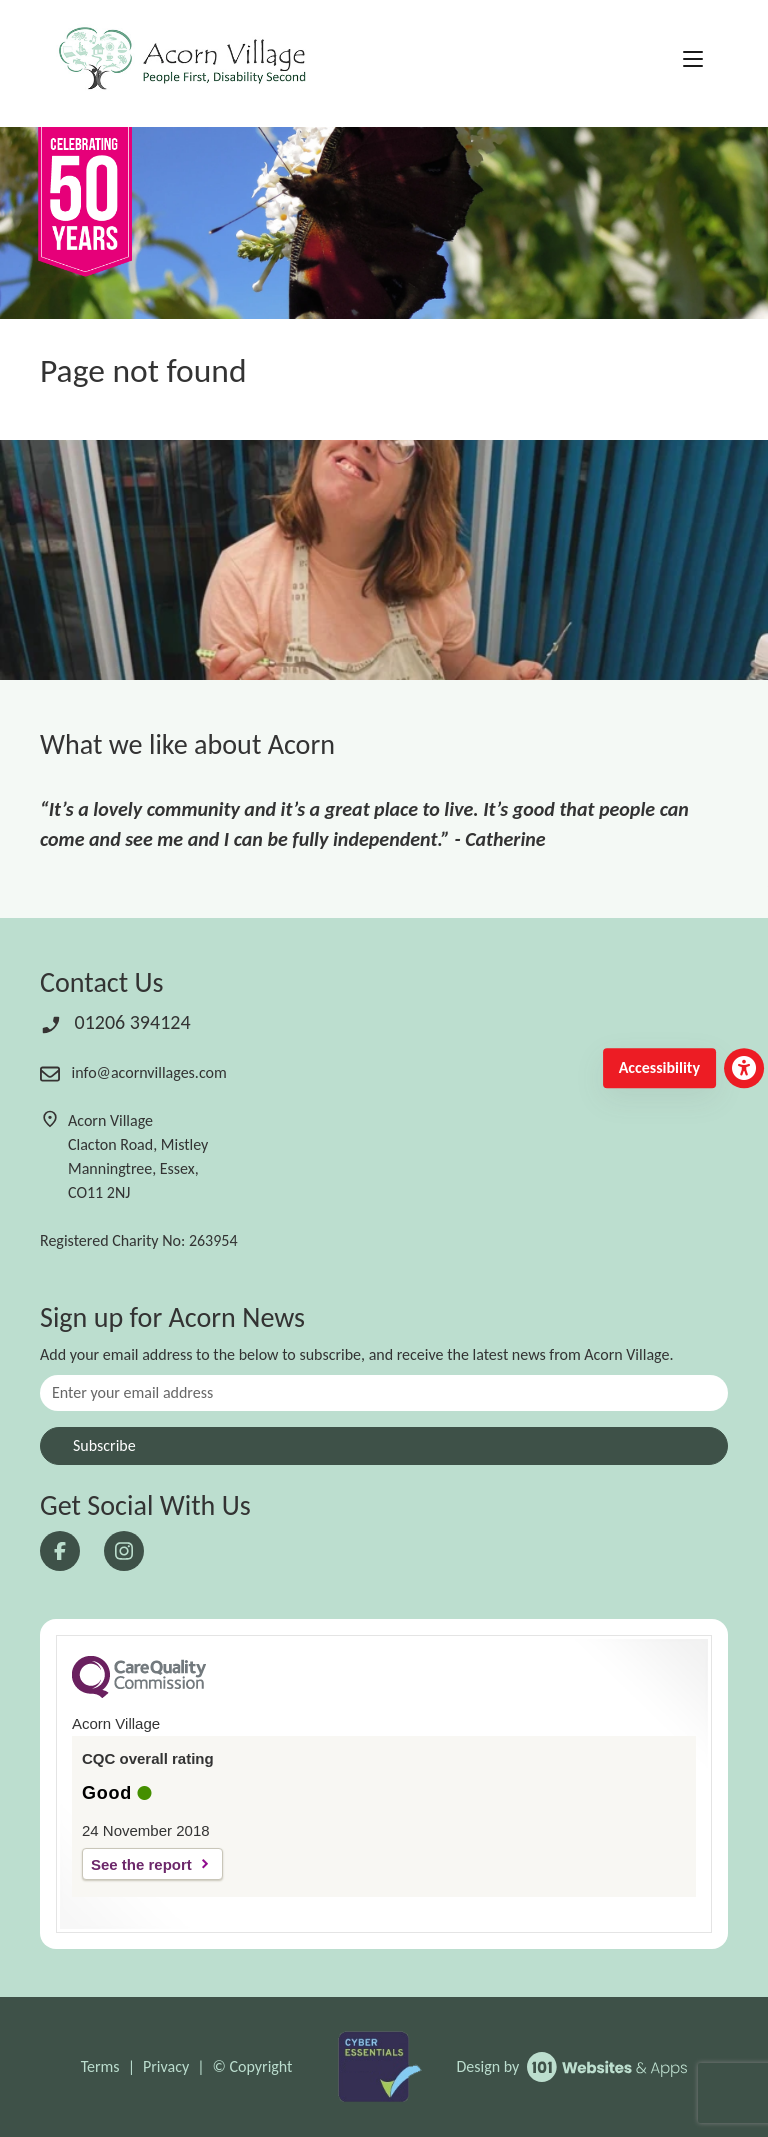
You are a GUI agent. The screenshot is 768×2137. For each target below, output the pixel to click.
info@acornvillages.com (133, 1072)
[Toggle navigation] (693, 60)
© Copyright (253, 2066)
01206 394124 (115, 1022)
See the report (141, 1864)
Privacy (166, 2066)
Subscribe (104, 1445)
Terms (100, 2066)
